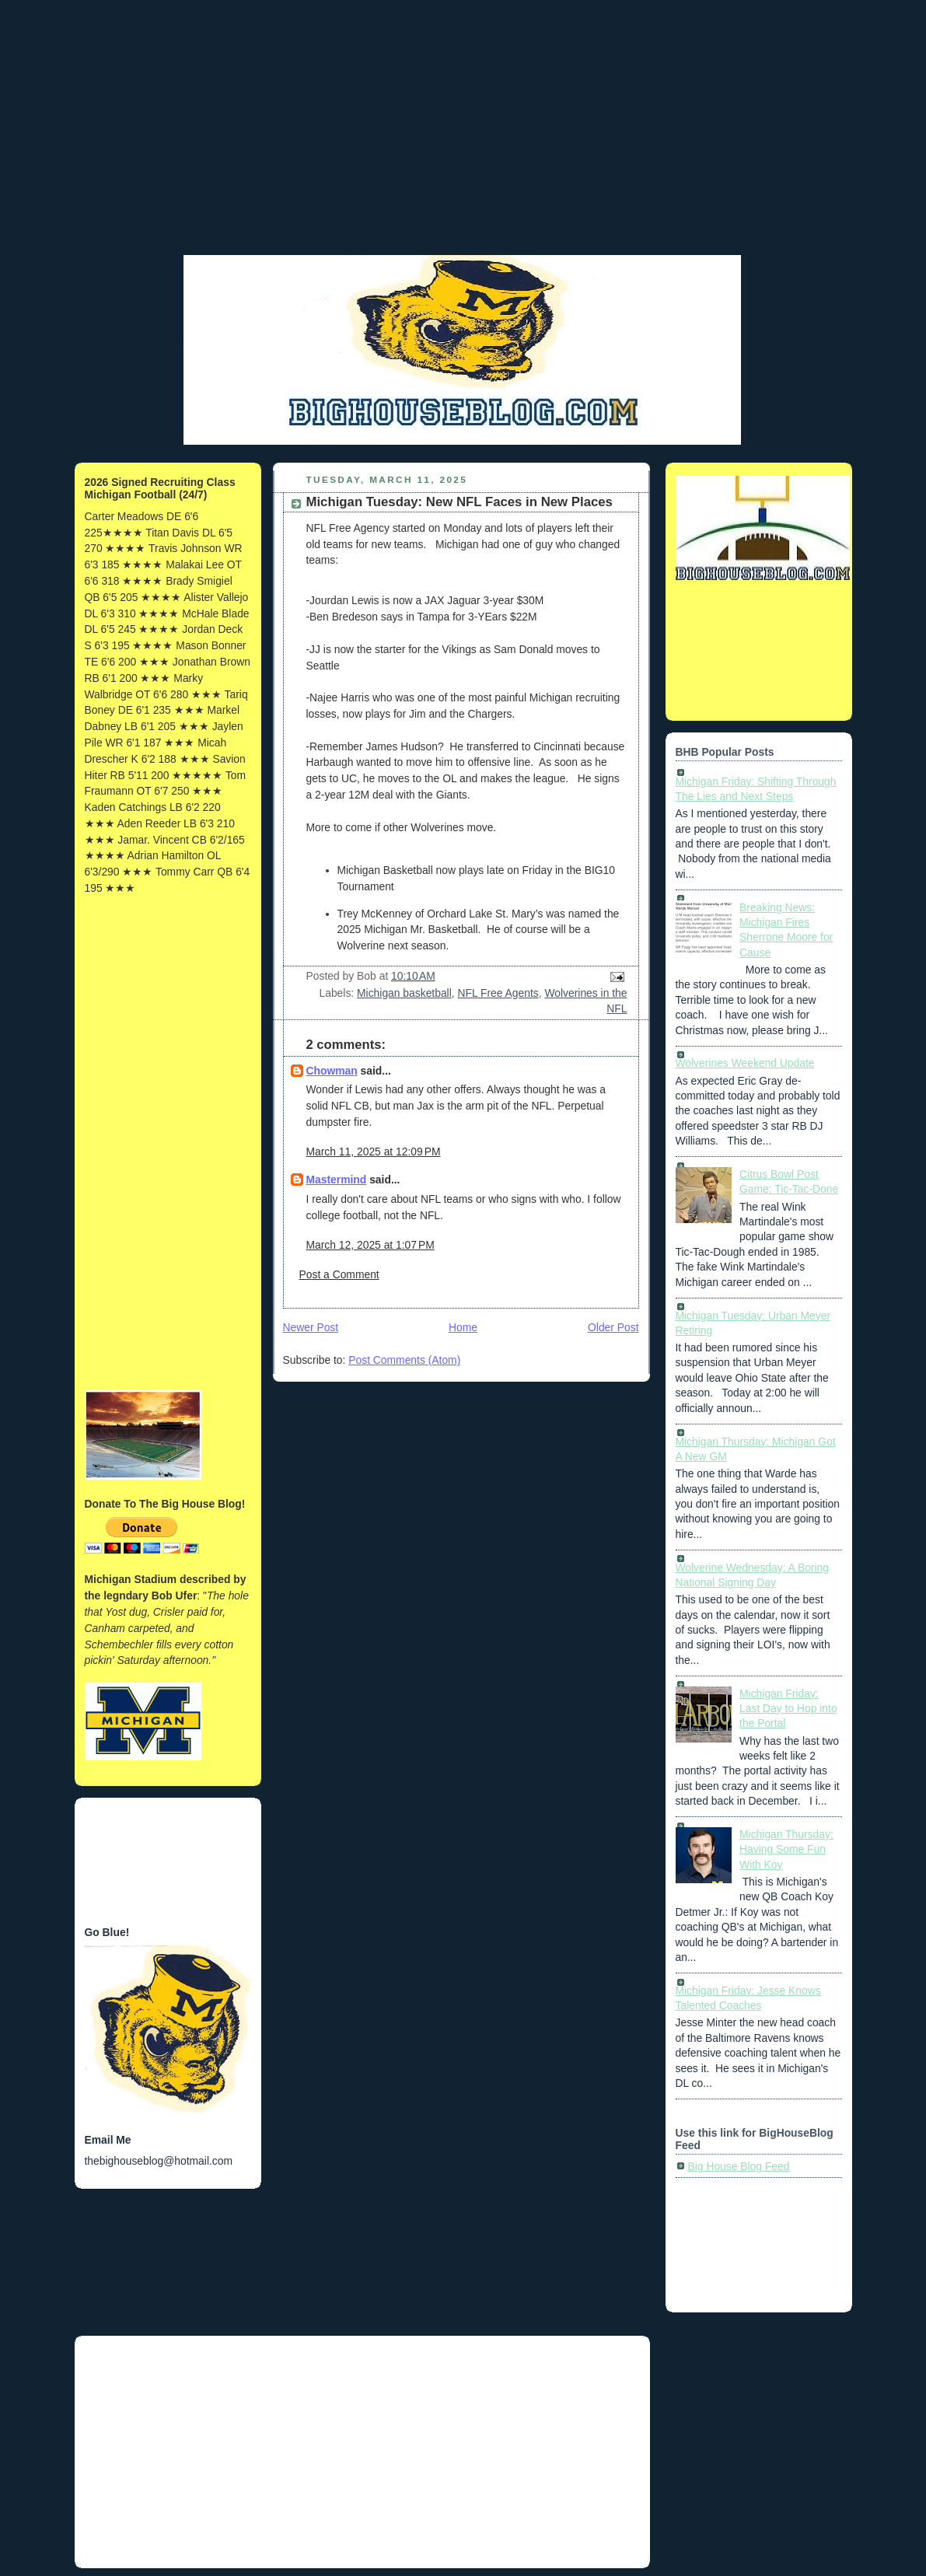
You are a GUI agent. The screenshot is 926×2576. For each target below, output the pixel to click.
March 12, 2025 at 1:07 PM (370, 1245)
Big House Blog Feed (739, 2166)
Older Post (613, 1327)
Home (463, 1327)
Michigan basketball (404, 993)
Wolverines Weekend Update (745, 1063)
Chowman (332, 1070)
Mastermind (336, 1179)
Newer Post (311, 1327)
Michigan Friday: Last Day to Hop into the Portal (788, 1708)
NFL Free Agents (497, 993)
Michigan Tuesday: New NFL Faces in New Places (459, 502)
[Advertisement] (463, 144)
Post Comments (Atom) (404, 1360)
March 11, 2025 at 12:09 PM (373, 1151)
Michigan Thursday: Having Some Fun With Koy (786, 1849)
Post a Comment (339, 1274)
